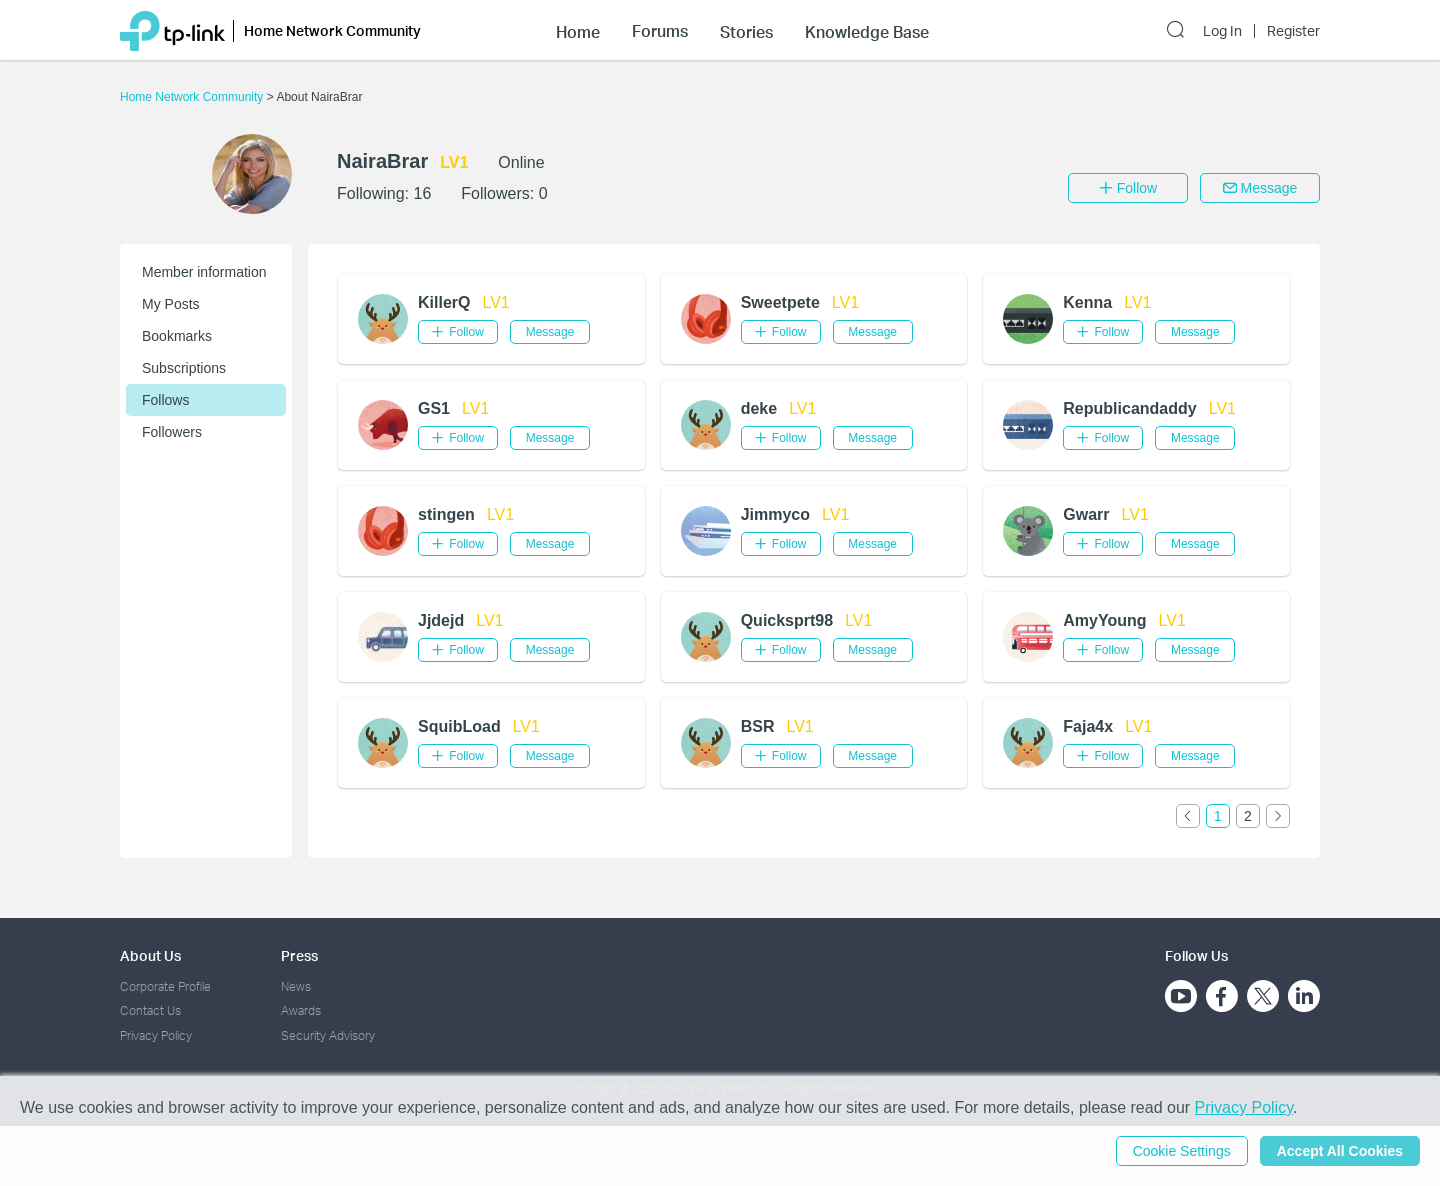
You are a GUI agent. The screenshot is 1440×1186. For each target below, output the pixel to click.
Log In (1222, 31)
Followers (172, 432)
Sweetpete (780, 302)
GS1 (434, 408)
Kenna (1087, 302)
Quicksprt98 (787, 620)
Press (299, 955)
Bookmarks (177, 336)
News (296, 986)
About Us (150, 955)
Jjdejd (441, 620)
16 (422, 193)
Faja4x (1088, 726)
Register (1293, 31)
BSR (758, 726)
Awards (301, 1010)
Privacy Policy (156, 1035)
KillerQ (444, 302)
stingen (446, 514)
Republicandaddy (1129, 408)
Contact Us (150, 1010)
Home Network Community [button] (332, 30)
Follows (165, 400)
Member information (204, 272)
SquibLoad (459, 726)
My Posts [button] (171, 304)
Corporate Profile (165, 986)
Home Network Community (193, 97)
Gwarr (1086, 514)
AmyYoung (1104, 620)
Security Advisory (328, 1035)
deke (759, 408)
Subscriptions (184, 368)
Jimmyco (775, 514)
